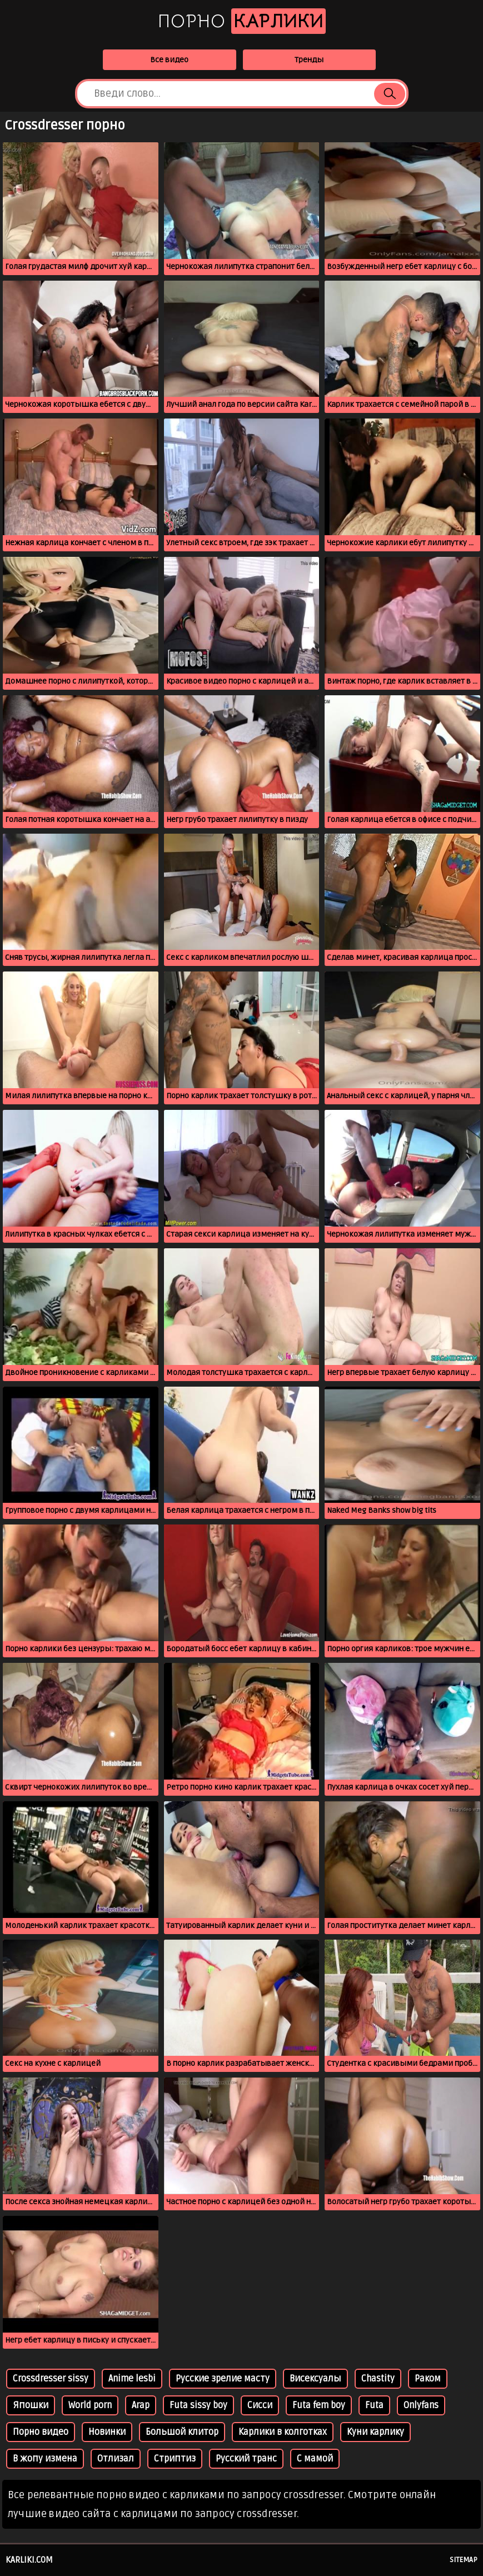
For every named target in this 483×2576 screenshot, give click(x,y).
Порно (242, 21)
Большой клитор (182, 2432)
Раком (428, 2378)
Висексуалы (315, 2378)
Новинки (107, 2432)
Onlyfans (421, 2405)
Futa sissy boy (198, 2405)
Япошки (30, 2405)
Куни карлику (375, 2432)
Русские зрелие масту (223, 2378)
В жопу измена (45, 2458)
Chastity (378, 2378)
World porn (90, 2405)
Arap (141, 2405)
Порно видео (40, 2432)
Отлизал (115, 2458)
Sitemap (463, 2559)
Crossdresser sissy (50, 2378)
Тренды (309, 59)
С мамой (315, 2458)
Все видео (169, 59)
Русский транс (246, 2458)
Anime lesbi (132, 2378)
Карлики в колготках (282, 2432)
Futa (374, 2405)
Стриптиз (175, 2458)
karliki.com (29, 2560)
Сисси (259, 2405)
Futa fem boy (318, 2405)
